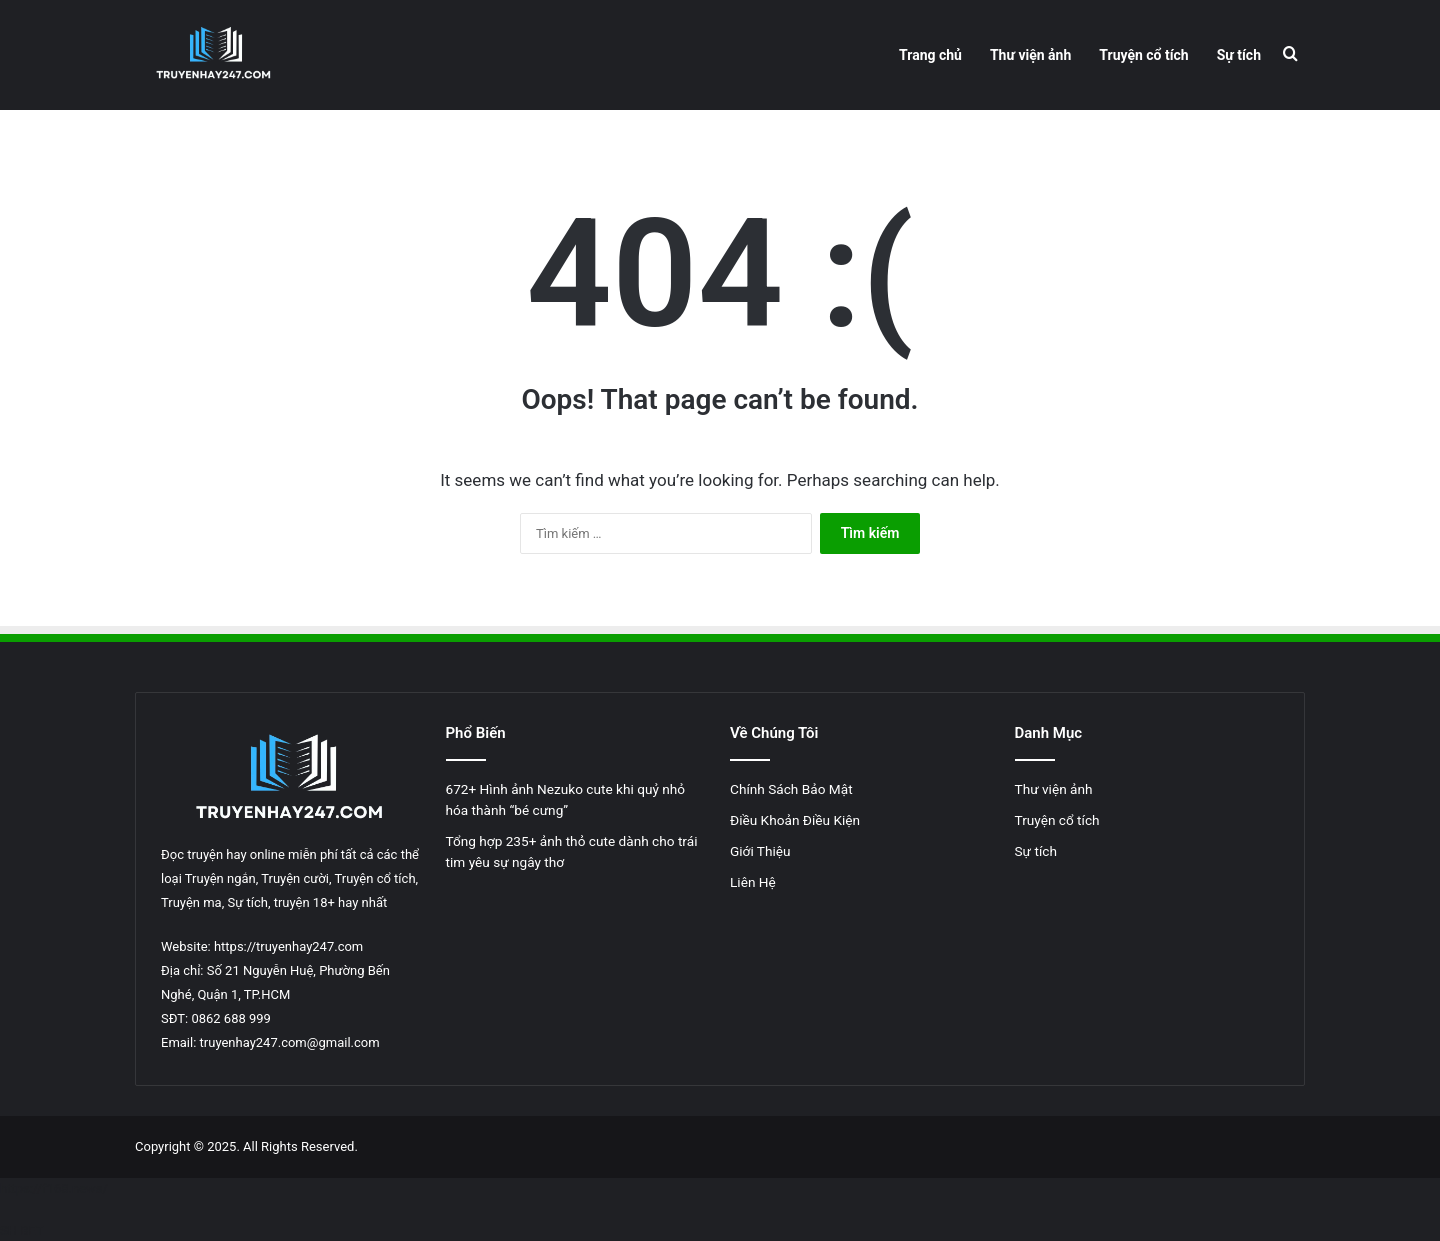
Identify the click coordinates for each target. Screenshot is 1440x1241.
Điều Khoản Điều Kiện (795, 820)
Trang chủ (930, 55)
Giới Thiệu (760, 851)
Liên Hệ (753, 882)
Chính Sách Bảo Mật (793, 789)
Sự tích (1239, 55)
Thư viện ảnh (1030, 55)
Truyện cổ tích (1143, 55)
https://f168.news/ (54, 1188)
